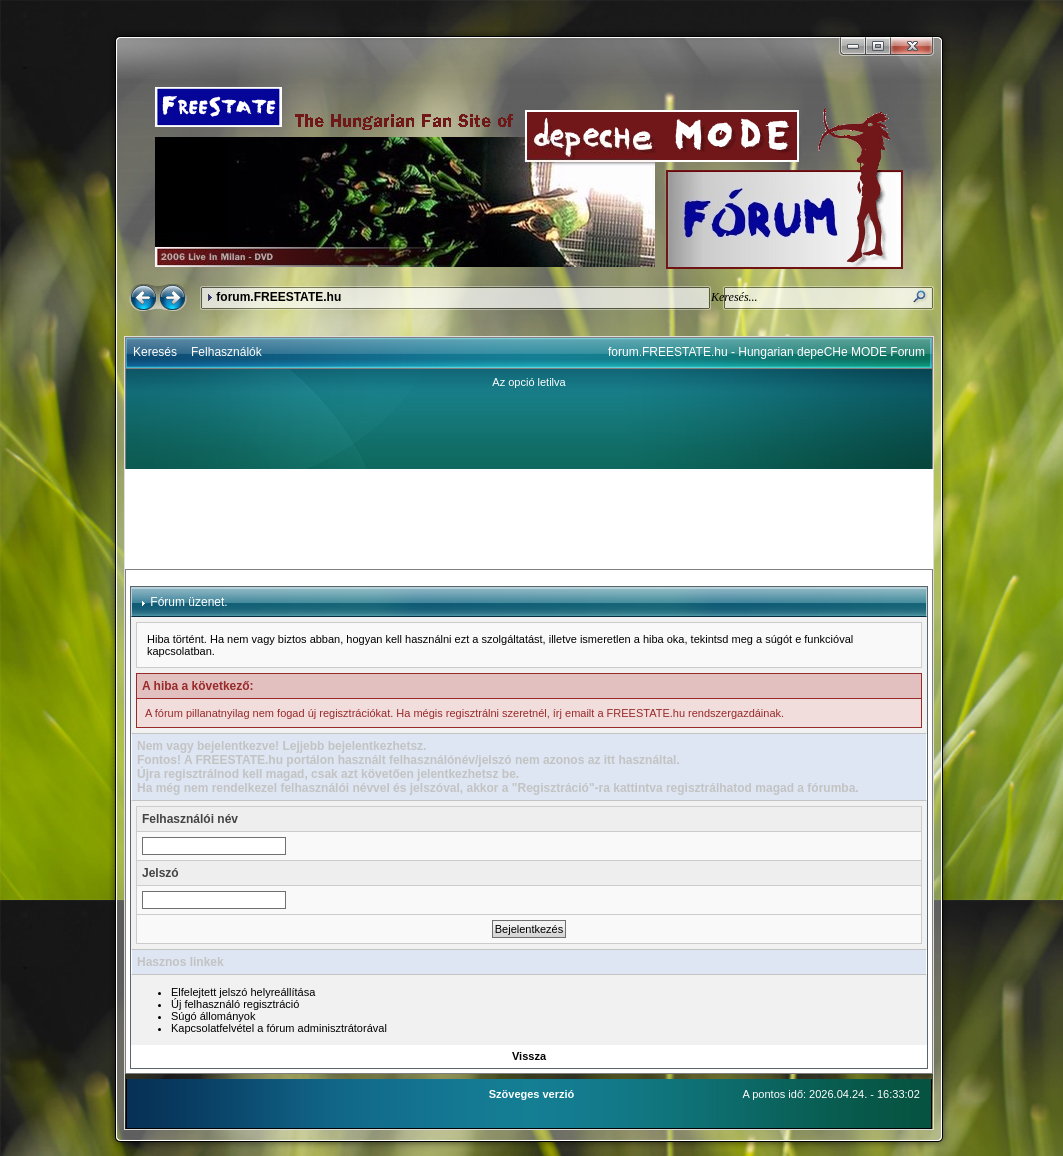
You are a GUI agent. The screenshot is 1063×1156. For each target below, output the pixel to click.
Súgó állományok (213, 1016)
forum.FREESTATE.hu (278, 297)
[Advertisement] (529, 519)
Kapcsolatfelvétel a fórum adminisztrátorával (279, 1028)
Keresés (155, 352)
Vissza (529, 1056)
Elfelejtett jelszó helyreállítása (243, 992)
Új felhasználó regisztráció (235, 1004)
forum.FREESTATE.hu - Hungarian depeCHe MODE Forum (766, 352)
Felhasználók (226, 352)
